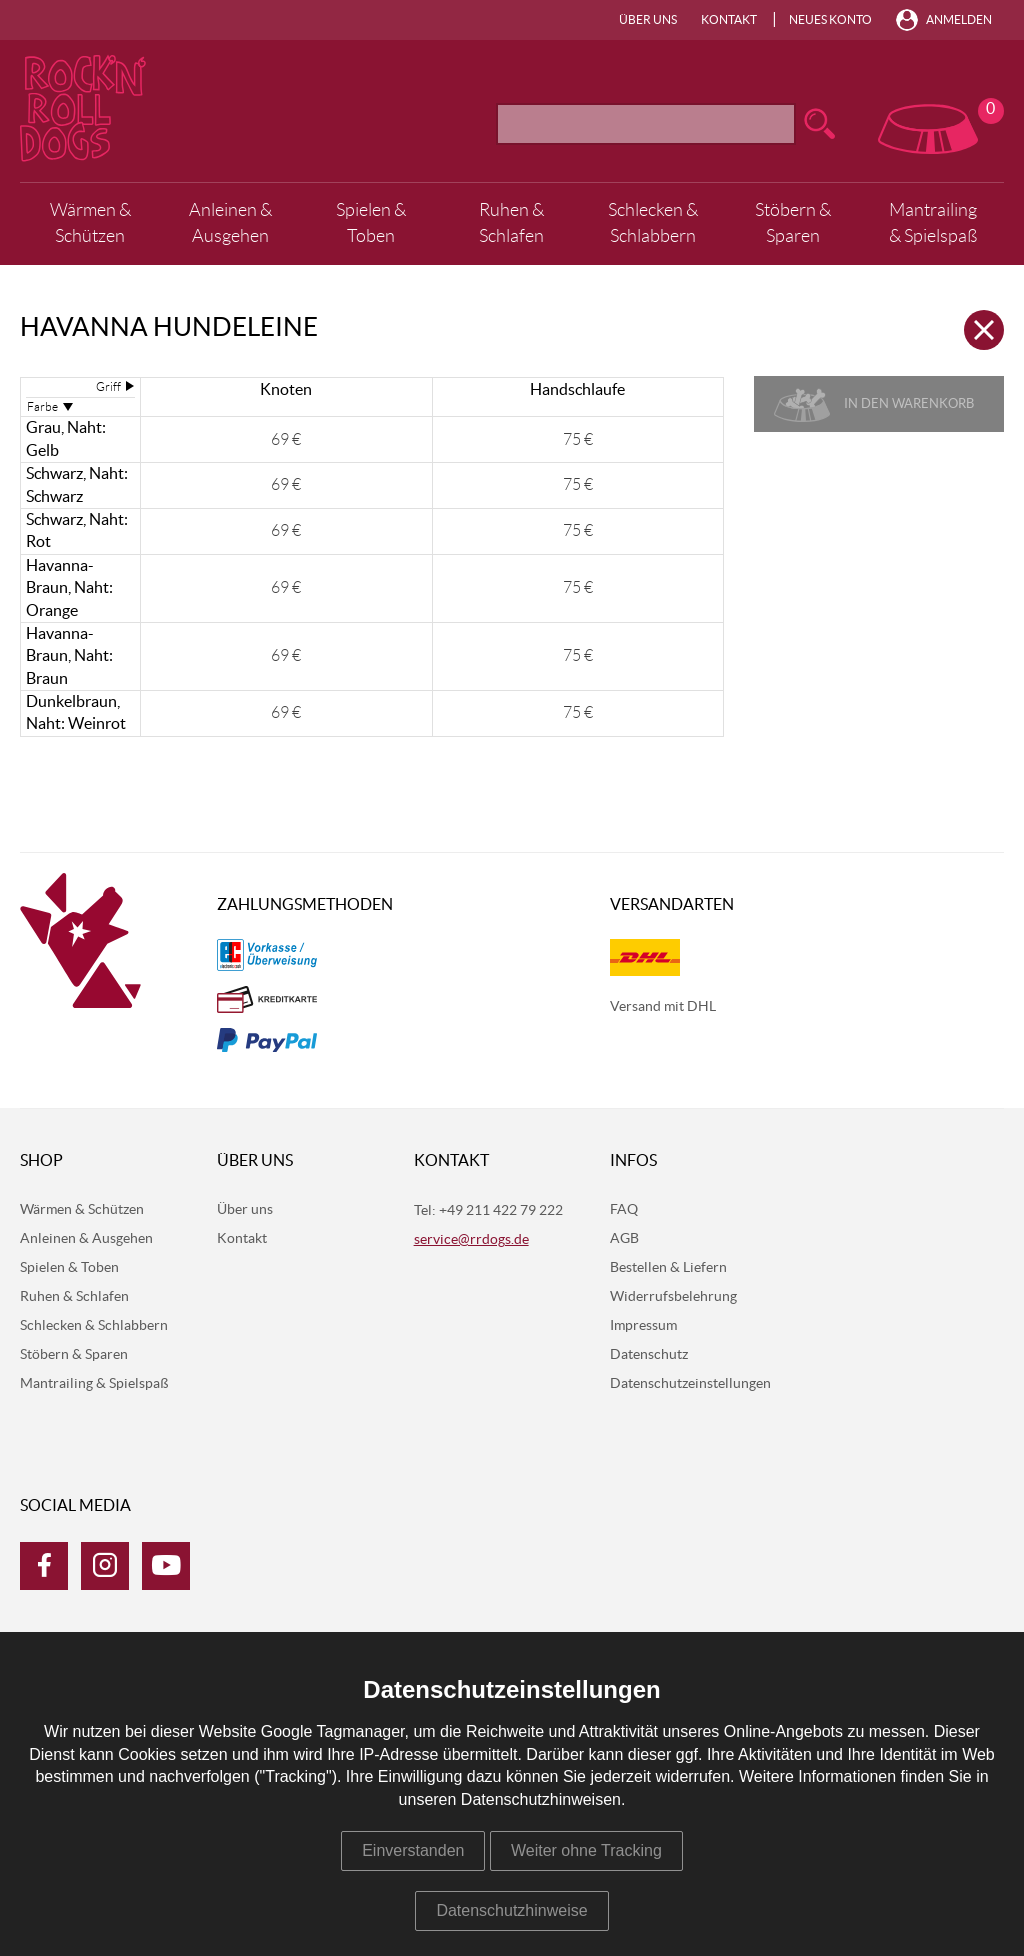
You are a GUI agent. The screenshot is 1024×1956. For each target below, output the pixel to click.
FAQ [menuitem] (624, 1210)
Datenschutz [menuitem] (649, 1355)
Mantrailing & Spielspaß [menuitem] (933, 223)
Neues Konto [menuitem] (830, 20)
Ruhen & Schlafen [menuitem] (511, 223)
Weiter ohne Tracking (586, 1850)
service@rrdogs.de (471, 1240)
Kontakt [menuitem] (729, 20)
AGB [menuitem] (624, 1239)
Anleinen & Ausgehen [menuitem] (230, 223)
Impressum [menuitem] (643, 1326)
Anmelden (959, 20)
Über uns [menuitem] (648, 20)
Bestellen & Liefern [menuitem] (668, 1268)
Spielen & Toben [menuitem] (371, 223)
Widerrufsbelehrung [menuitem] (673, 1297)
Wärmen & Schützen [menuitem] (90, 223)
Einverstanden (413, 1850)
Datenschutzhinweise (511, 1910)
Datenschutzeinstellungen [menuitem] (690, 1384)
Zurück (984, 330)
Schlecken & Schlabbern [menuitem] (653, 223)
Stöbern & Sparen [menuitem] (793, 223)
